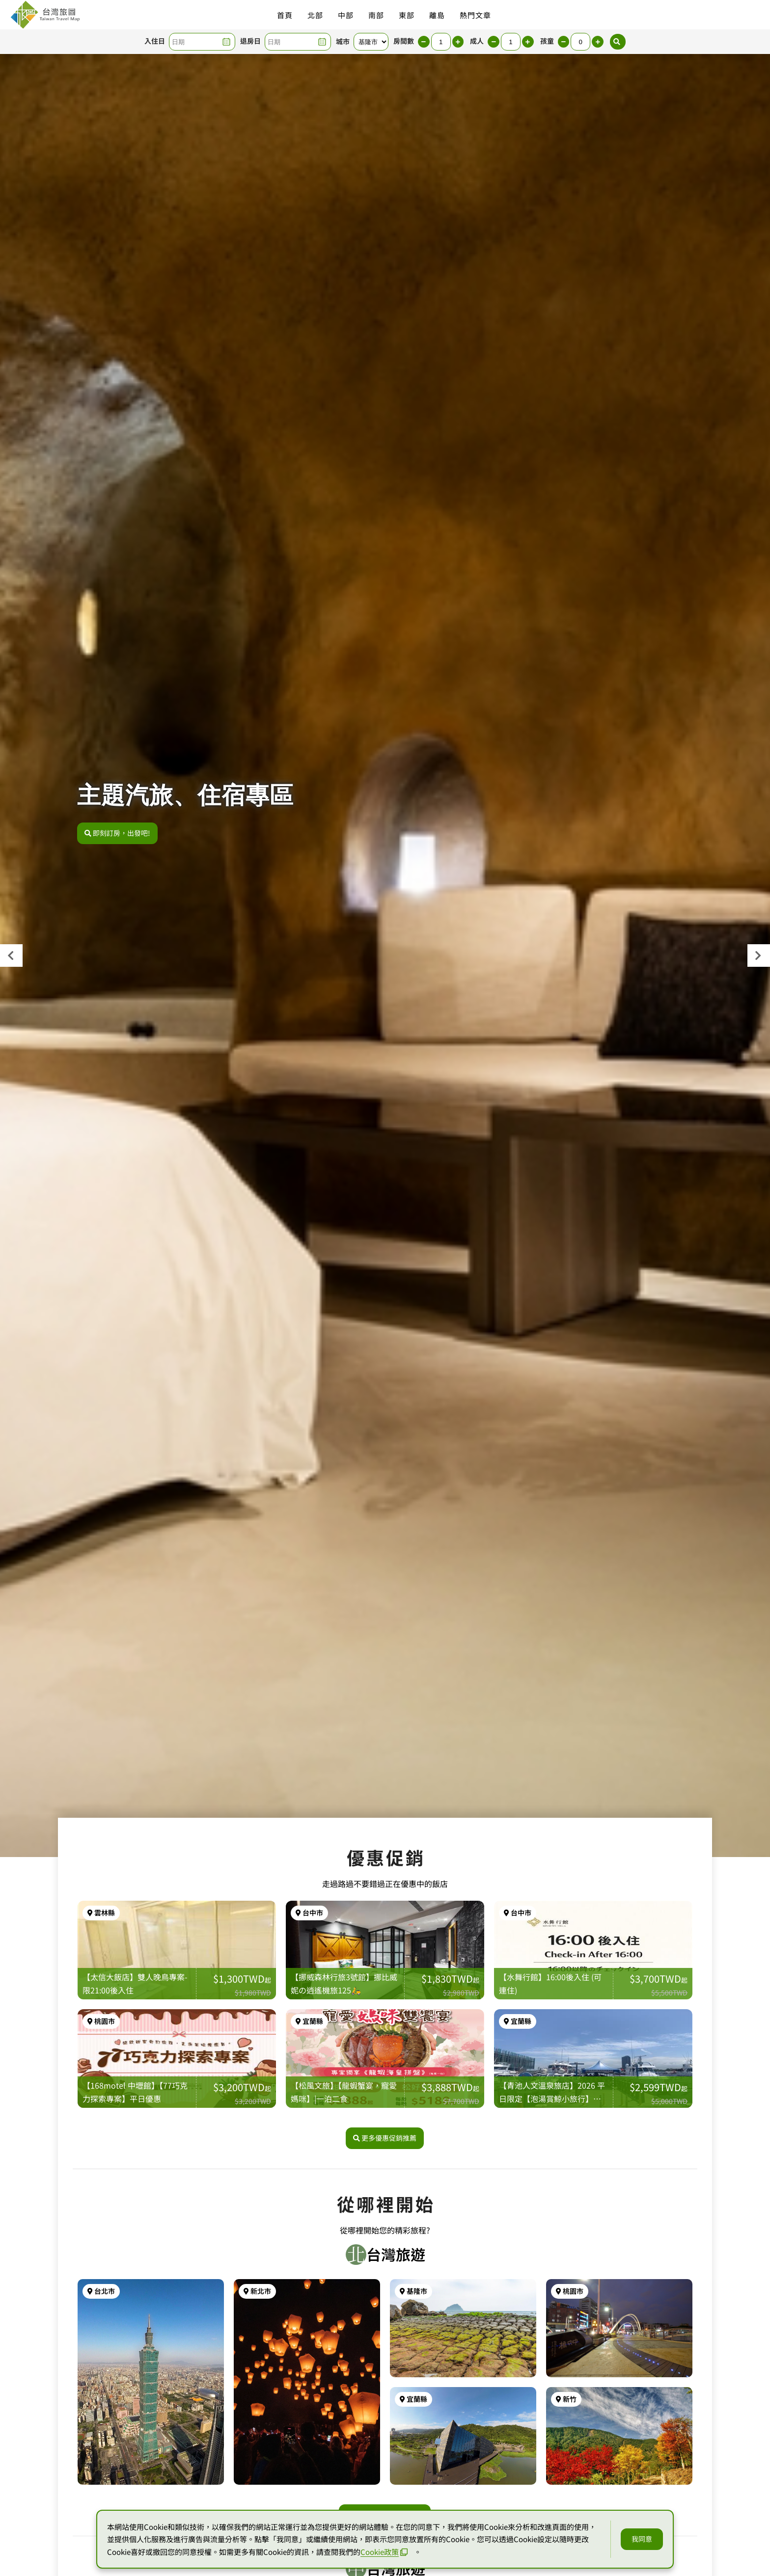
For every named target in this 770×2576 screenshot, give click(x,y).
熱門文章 (475, 15)
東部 (406, 15)
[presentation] (11, 955)
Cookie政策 (384, 2552)
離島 (437, 15)
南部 (376, 15)
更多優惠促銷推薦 (384, 2205)
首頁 (285, 15)
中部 (346, 15)
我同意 (642, 2539)
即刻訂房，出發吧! (117, 840)
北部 (315, 15)
